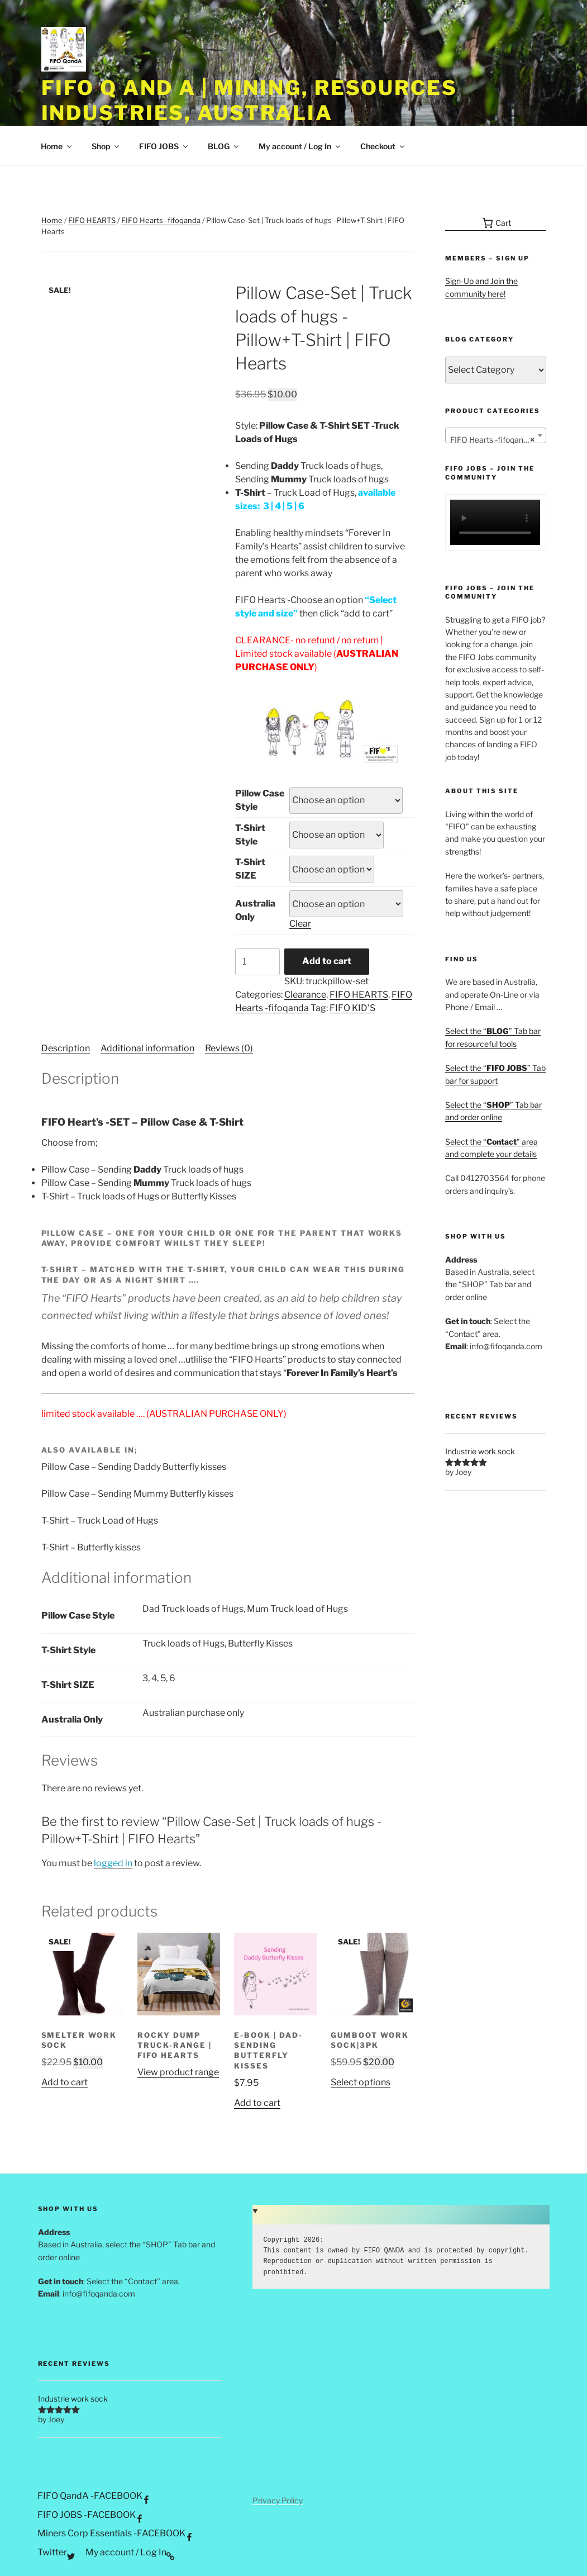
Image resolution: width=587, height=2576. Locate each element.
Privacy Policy (277, 2500)
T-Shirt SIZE (250, 869)
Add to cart (326, 961)
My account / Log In (300, 146)
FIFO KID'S (352, 1008)
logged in (113, 1863)
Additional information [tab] (147, 1048)
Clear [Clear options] (300, 923)
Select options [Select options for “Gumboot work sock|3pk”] (360, 2082)
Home (57, 146)
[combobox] (495, 435)
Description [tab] (65, 1048)
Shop (106, 146)
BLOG (224, 146)
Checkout (383, 146)
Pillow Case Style (259, 800)
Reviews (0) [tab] (229, 1048)
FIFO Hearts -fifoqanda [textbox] (492, 440)
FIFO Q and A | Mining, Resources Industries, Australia (249, 100)
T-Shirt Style (250, 835)
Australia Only (255, 910)
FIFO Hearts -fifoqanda (161, 220)
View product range (178, 2072)
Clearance (305, 994)
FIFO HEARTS (92, 220)
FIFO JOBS (164, 146)
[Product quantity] (257, 961)
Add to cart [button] (64, 2082)
